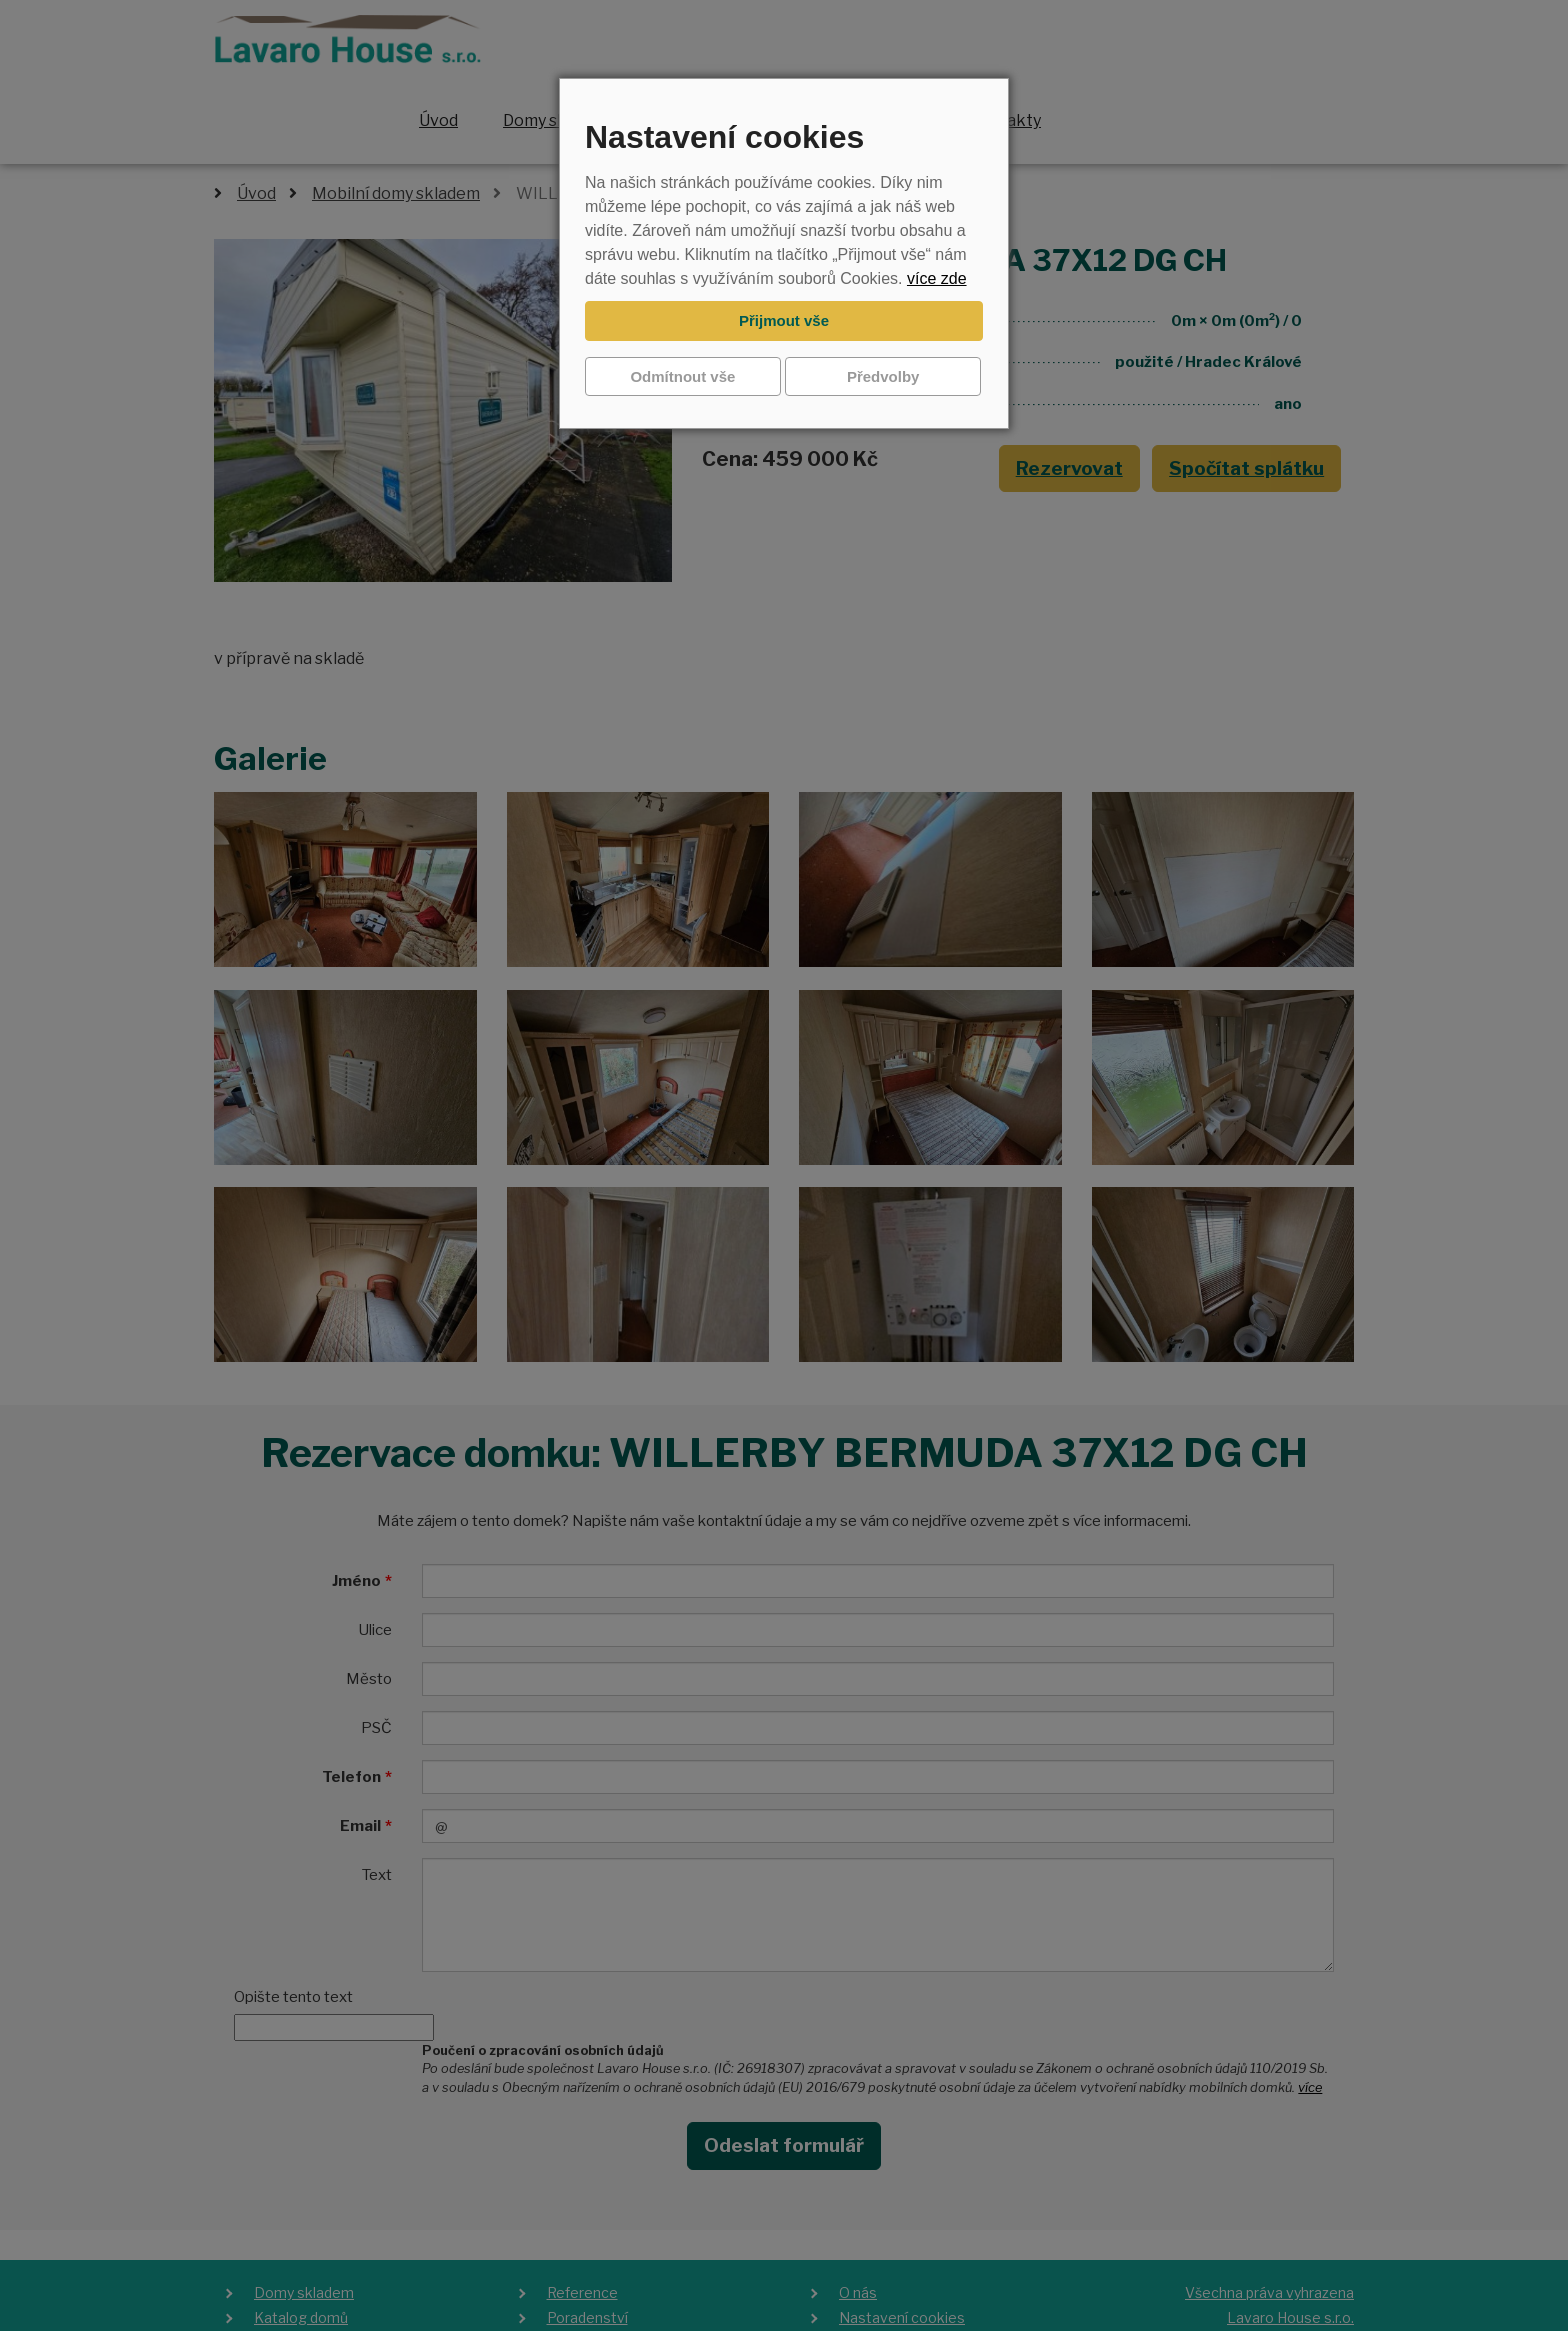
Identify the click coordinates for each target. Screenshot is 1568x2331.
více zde (937, 278)
